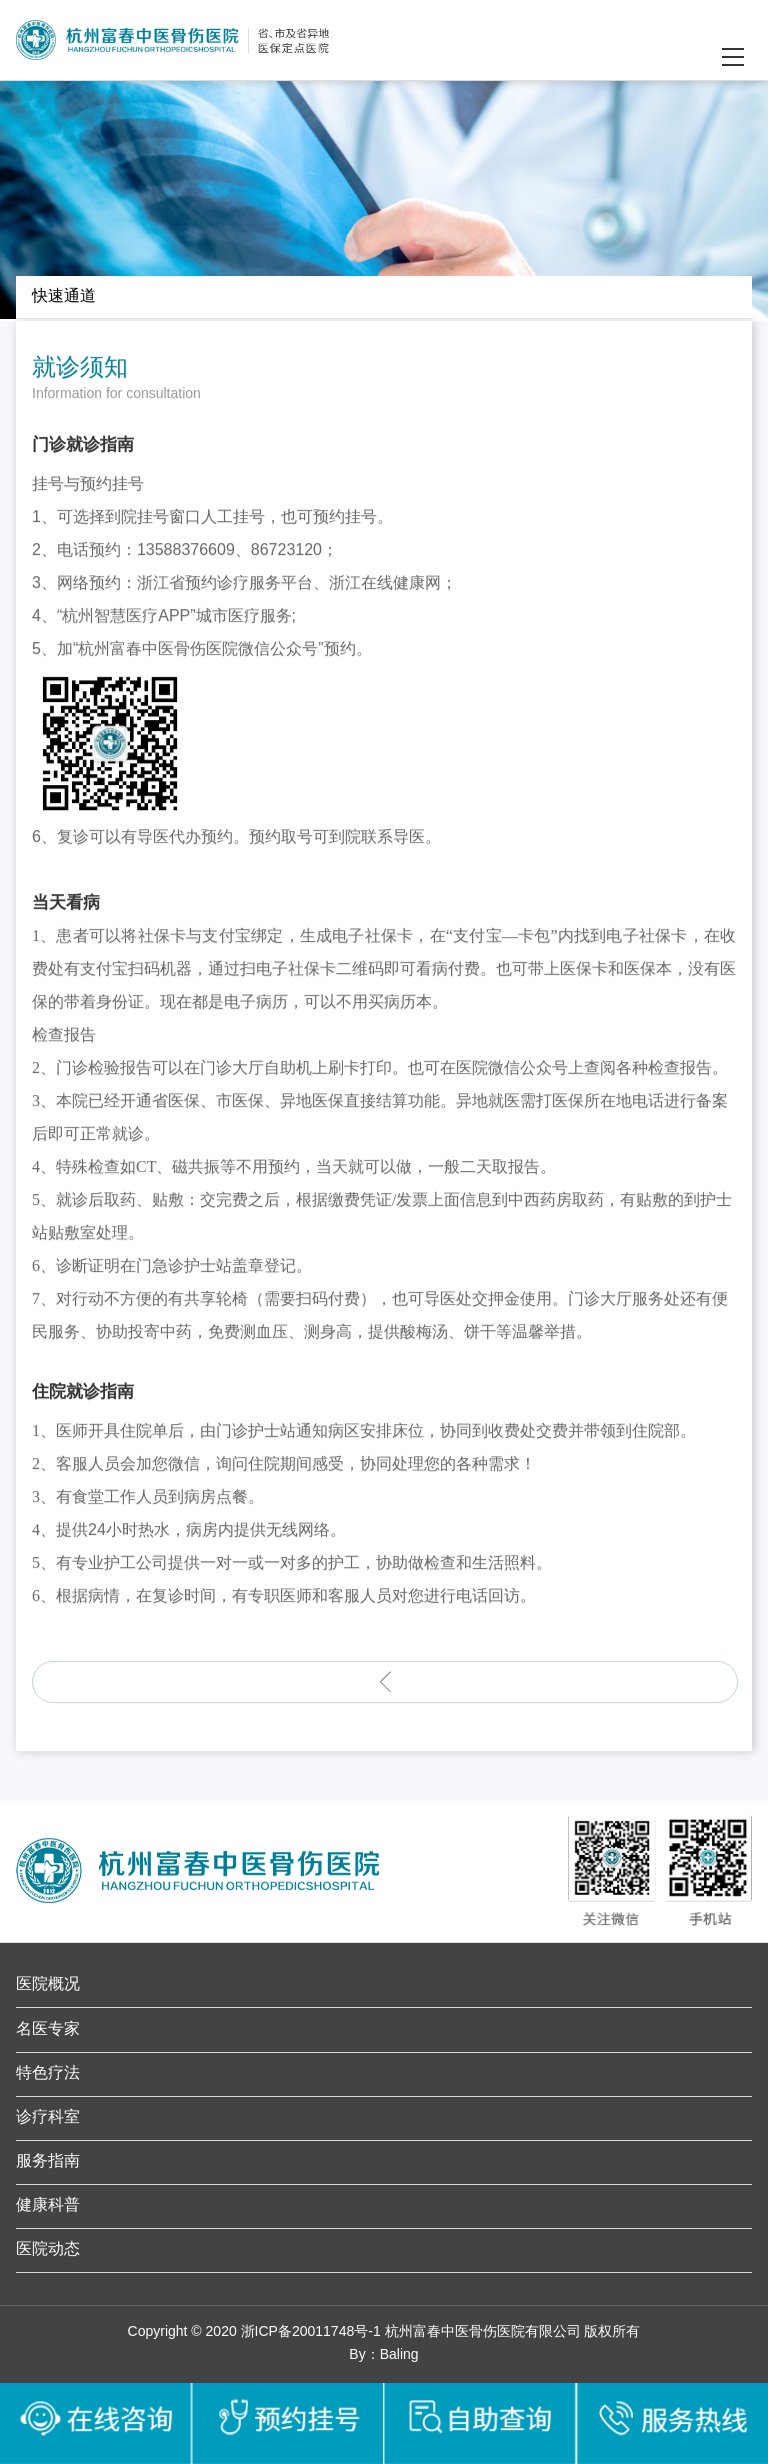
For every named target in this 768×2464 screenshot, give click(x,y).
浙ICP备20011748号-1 (311, 2332)
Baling (399, 2355)
